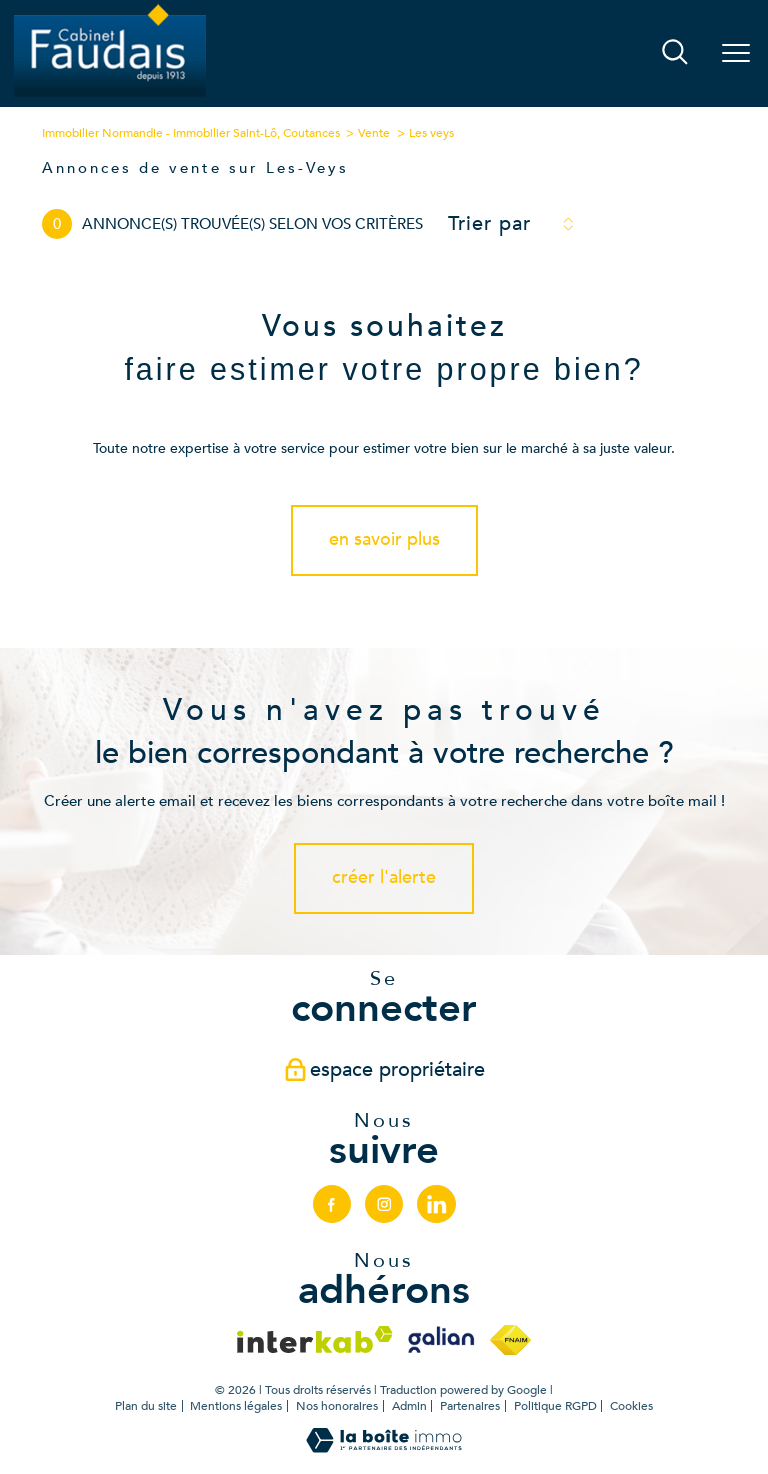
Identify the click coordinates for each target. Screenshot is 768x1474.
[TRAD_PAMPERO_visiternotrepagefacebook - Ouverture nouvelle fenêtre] (332, 1204)
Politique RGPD (555, 1406)
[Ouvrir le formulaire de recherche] (675, 54)
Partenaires (470, 1406)
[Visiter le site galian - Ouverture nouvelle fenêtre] (441, 1340)
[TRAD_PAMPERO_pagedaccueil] (110, 95)
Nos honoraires (337, 1406)
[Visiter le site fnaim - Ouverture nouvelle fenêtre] (510, 1340)
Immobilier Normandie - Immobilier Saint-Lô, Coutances (191, 133)
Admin (409, 1406)
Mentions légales (236, 1406)
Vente (374, 133)
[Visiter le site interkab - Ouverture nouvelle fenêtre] (315, 1339)
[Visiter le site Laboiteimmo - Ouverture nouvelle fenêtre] (384, 1448)
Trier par (489, 224)
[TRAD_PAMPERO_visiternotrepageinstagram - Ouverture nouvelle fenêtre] (384, 1204)
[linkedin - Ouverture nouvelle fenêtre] (436, 1204)
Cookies (631, 1407)
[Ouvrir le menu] (736, 54)
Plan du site (146, 1406)
